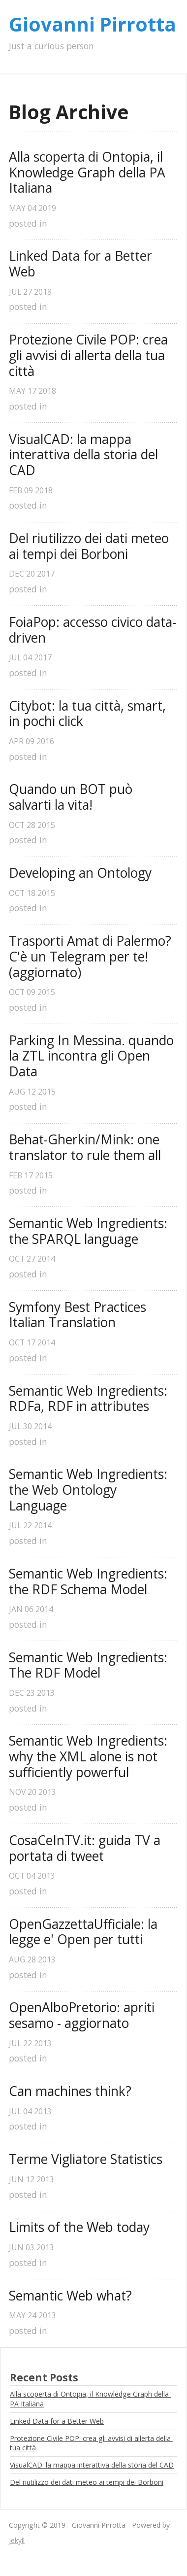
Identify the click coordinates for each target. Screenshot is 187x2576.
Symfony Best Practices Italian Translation (79, 1315)
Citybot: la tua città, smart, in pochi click (89, 713)
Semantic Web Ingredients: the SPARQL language (90, 1231)
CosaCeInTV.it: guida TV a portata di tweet (86, 1848)
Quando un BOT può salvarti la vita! (72, 797)
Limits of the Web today (79, 2227)
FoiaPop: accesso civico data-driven (92, 630)
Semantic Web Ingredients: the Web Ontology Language (90, 1490)
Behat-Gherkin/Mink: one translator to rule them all (86, 1147)
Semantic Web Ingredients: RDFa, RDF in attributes (90, 1398)
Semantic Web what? (70, 2296)
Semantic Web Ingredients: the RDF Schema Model (90, 1581)
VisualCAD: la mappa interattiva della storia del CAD (85, 455)
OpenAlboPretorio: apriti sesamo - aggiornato (83, 2015)
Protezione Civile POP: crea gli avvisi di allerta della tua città (90, 355)
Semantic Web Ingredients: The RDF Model (90, 1665)
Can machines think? (70, 2091)
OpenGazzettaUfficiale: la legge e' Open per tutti (85, 1932)
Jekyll (17, 2540)
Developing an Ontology (80, 873)
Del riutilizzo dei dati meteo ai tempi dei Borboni (90, 546)
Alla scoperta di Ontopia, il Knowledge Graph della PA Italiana (89, 172)
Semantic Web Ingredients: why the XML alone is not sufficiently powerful (90, 1756)
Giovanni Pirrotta (92, 24)
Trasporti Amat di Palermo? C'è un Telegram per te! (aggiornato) (92, 956)
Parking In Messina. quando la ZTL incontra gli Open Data (93, 1056)
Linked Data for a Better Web (82, 263)
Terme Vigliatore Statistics (85, 2159)
